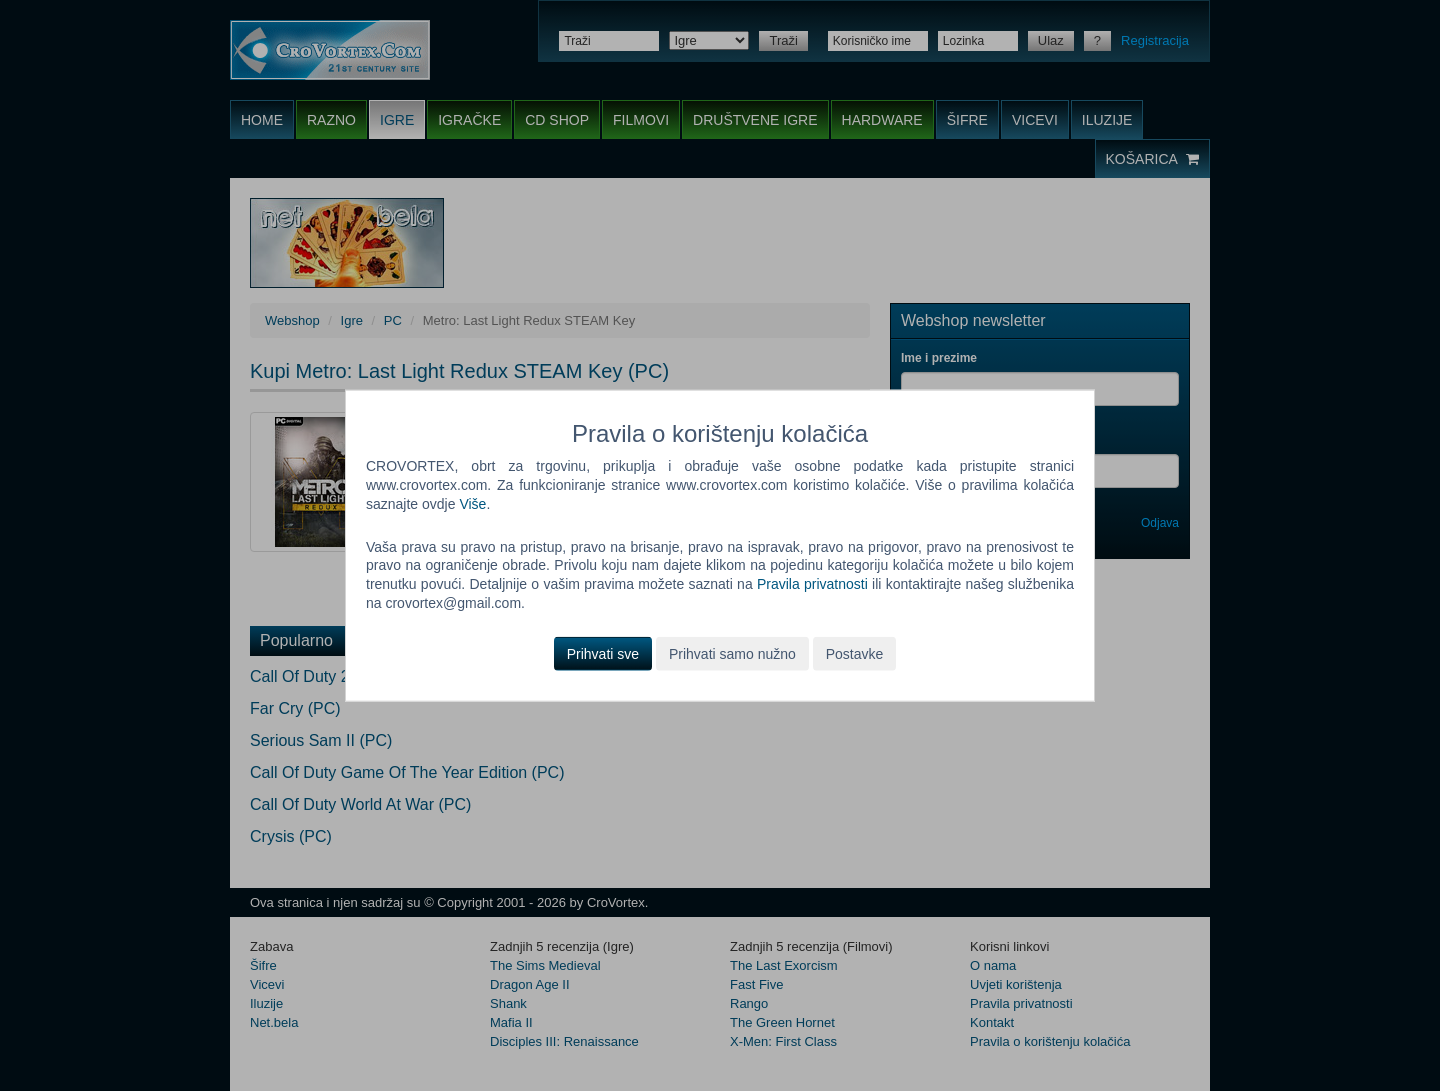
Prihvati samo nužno (732, 654)
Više (472, 503)
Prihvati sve (603, 654)
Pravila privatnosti (812, 584)
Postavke (855, 654)
